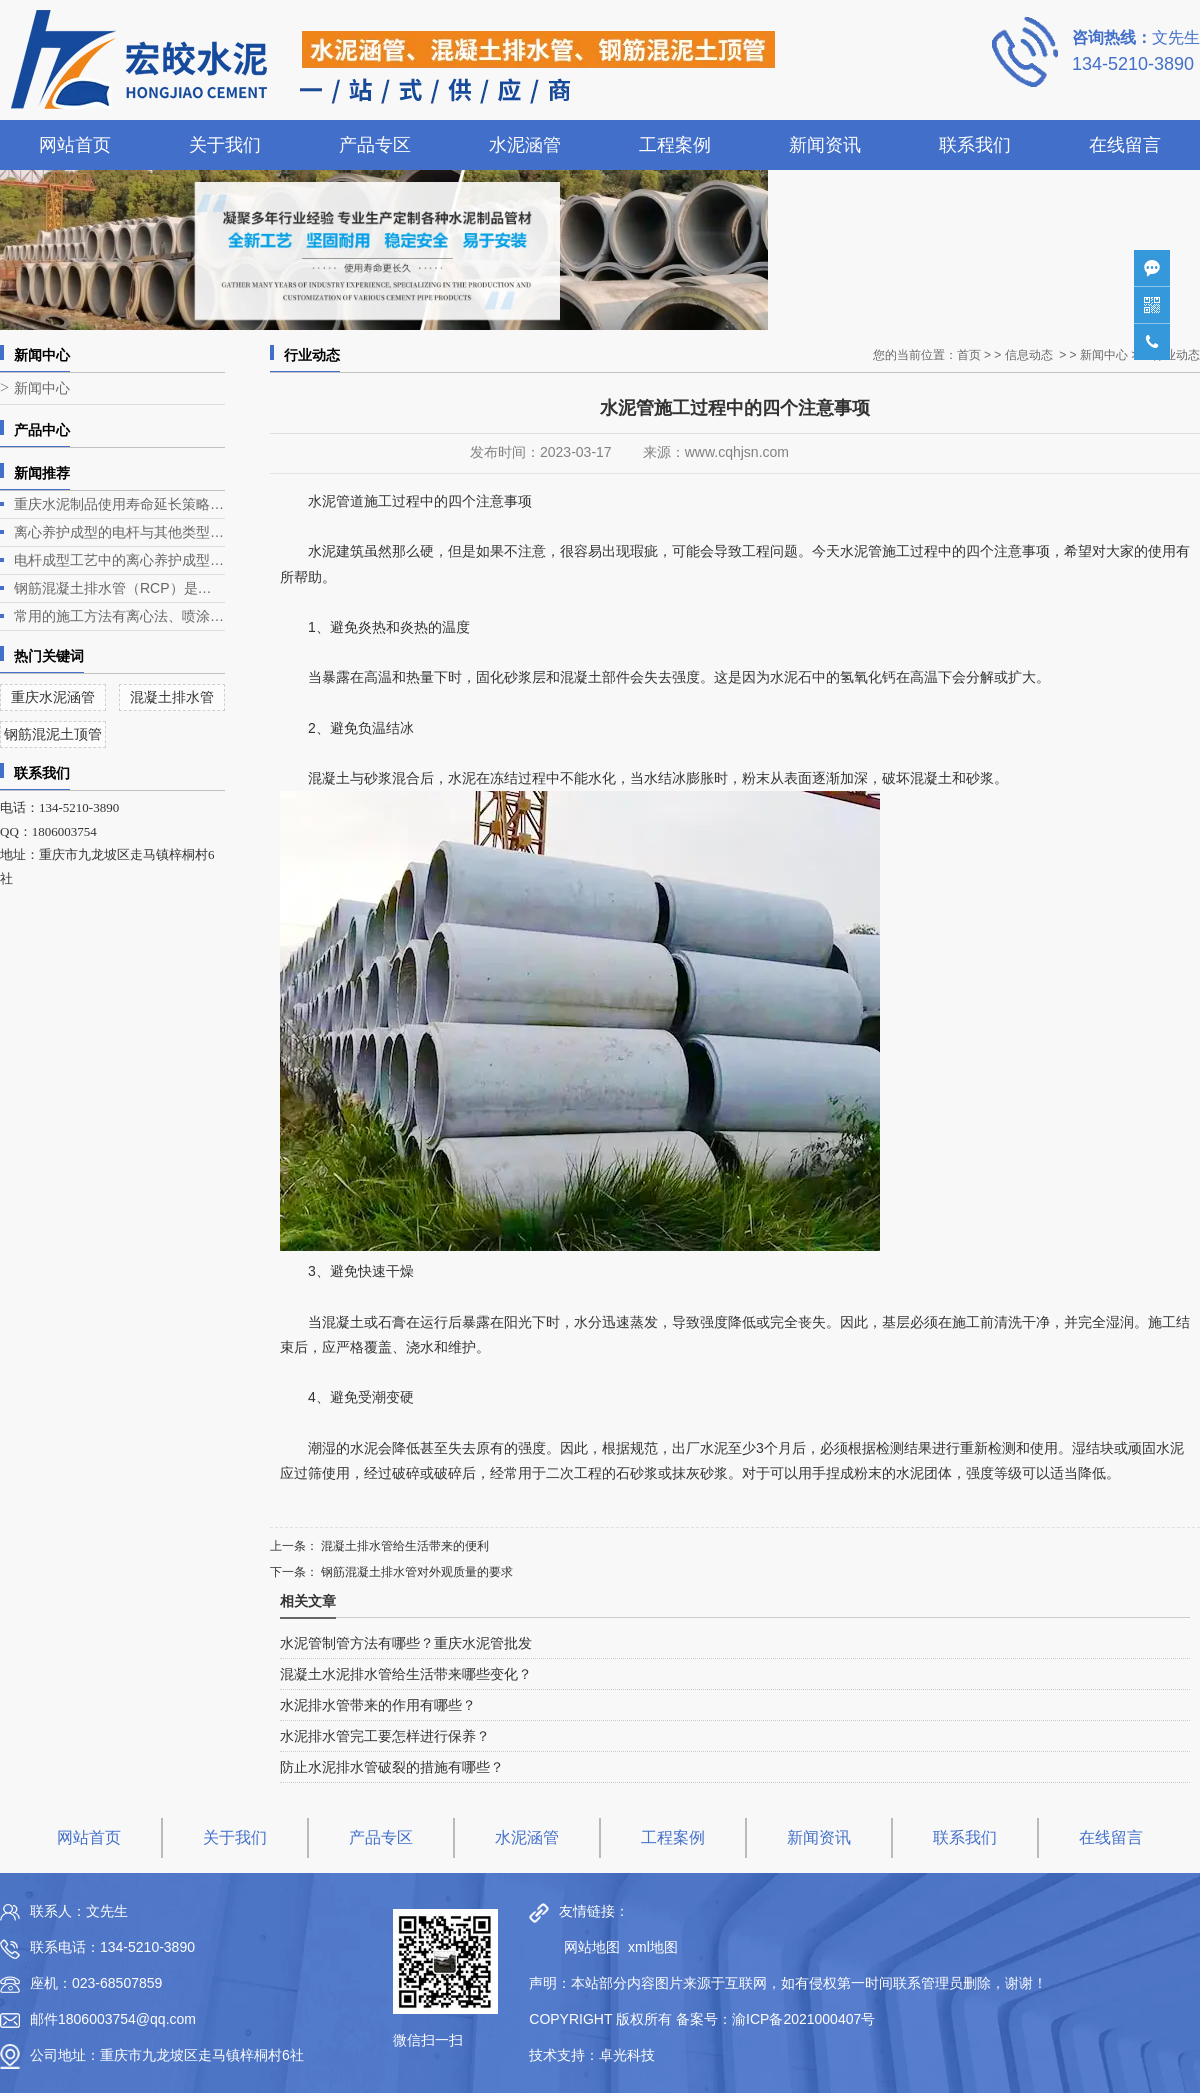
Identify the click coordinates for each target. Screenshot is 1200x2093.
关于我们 (225, 145)
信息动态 (1029, 355)
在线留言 (1125, 145)
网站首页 (75, 145)
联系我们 (975, 145)
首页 (969, 355)
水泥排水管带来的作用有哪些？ (378, 1705)
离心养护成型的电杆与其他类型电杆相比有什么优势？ (119, 532)
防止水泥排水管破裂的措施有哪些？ (392, 1767)
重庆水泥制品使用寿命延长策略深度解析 (119, 504)
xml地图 (653, 1947)
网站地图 (587, 1947)
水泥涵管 (525, 145)
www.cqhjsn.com (737, 452)
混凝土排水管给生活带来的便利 (403, 1546)
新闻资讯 (825, 145)
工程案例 (675, 145)
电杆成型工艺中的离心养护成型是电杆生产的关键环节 (119, 560)
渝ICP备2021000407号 (803, 2019)
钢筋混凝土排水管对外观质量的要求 (415, 1572)
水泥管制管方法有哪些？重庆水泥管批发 (406, 1643)
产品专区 (375, 145)
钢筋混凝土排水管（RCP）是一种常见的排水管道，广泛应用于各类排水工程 (119, 588)
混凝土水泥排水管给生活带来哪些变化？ (406, 1674)
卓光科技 (627, 2055)
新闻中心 (42, 388)
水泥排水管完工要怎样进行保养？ (385, 1736)
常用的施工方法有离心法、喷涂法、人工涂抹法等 (119, 616)
